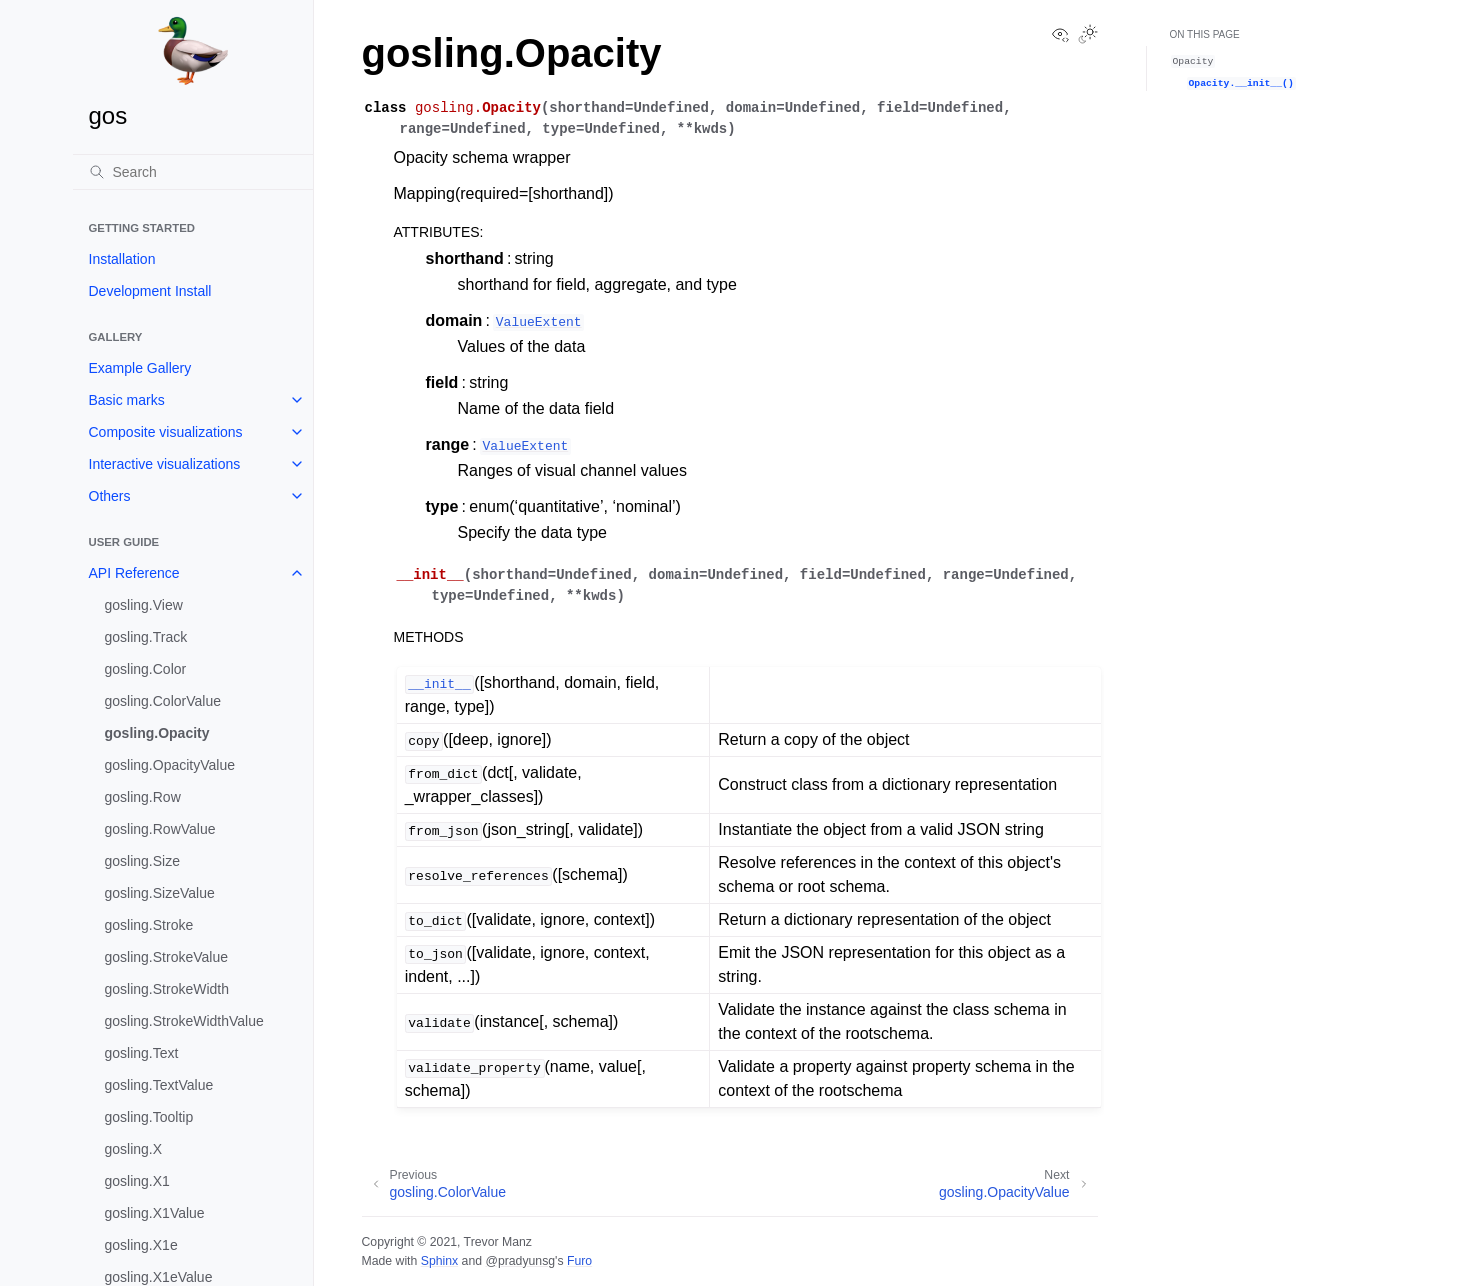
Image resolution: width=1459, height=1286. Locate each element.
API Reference (134, 573)
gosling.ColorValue (163, 701)
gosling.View (144, 605)
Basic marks (127, 400)
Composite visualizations (166, 432)
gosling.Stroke (149, 925)
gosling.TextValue (159, 1085)
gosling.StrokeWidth (167, 989)
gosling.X (134, 1149)
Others (110, 496)
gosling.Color (146, 669)
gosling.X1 (137, 1181)
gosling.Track (146, 637)
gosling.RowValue (160, 829)
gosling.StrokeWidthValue (184, 1021)
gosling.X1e (141, 1245)
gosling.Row (143, 797)
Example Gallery (140, 368)
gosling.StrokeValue (166, 957)
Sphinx (439, 1261)
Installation (122, 259)
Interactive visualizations (165, 464)
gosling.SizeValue (160, 893)
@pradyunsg (520, 1261)
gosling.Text (142, 1053)
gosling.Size (143, 861)
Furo (579, 1261)
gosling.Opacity (157, 733)
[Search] (193, 172)
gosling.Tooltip (149, 1117)
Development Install (150, 291)
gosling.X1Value (155, 1213)
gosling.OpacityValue (170, 765)
